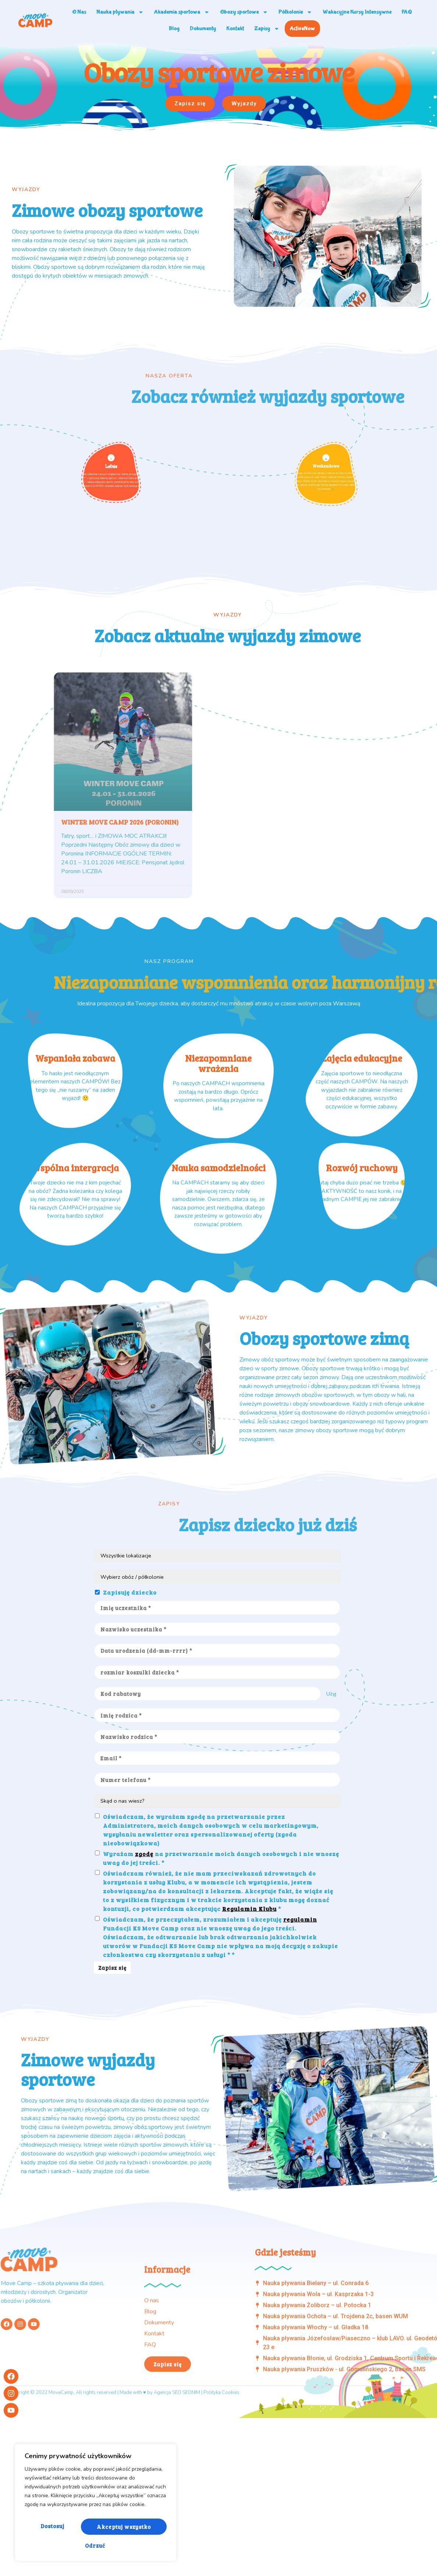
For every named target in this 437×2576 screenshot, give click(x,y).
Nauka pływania (120, 12)
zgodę (144, 1990)
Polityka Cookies (221, 2515)
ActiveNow (302, 28)
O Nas (79, 11)
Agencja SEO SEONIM (177, 2515)
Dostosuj (59, 2529)
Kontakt (235, 28)
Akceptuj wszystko (95, 2545)
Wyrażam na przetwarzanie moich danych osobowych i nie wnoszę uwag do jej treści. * (221, 1994)
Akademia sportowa (182, 12)
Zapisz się (114, 2104)
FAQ (407, 11)
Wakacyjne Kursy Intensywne (357, 11)
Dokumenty (203, 28)
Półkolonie (295, 12)
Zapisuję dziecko (130, 1722)
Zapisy (267, 28)
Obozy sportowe (244, 12)
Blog (174, 28)
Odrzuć (131, 2529)
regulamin (300, 2055)
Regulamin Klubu (249, 2045)
